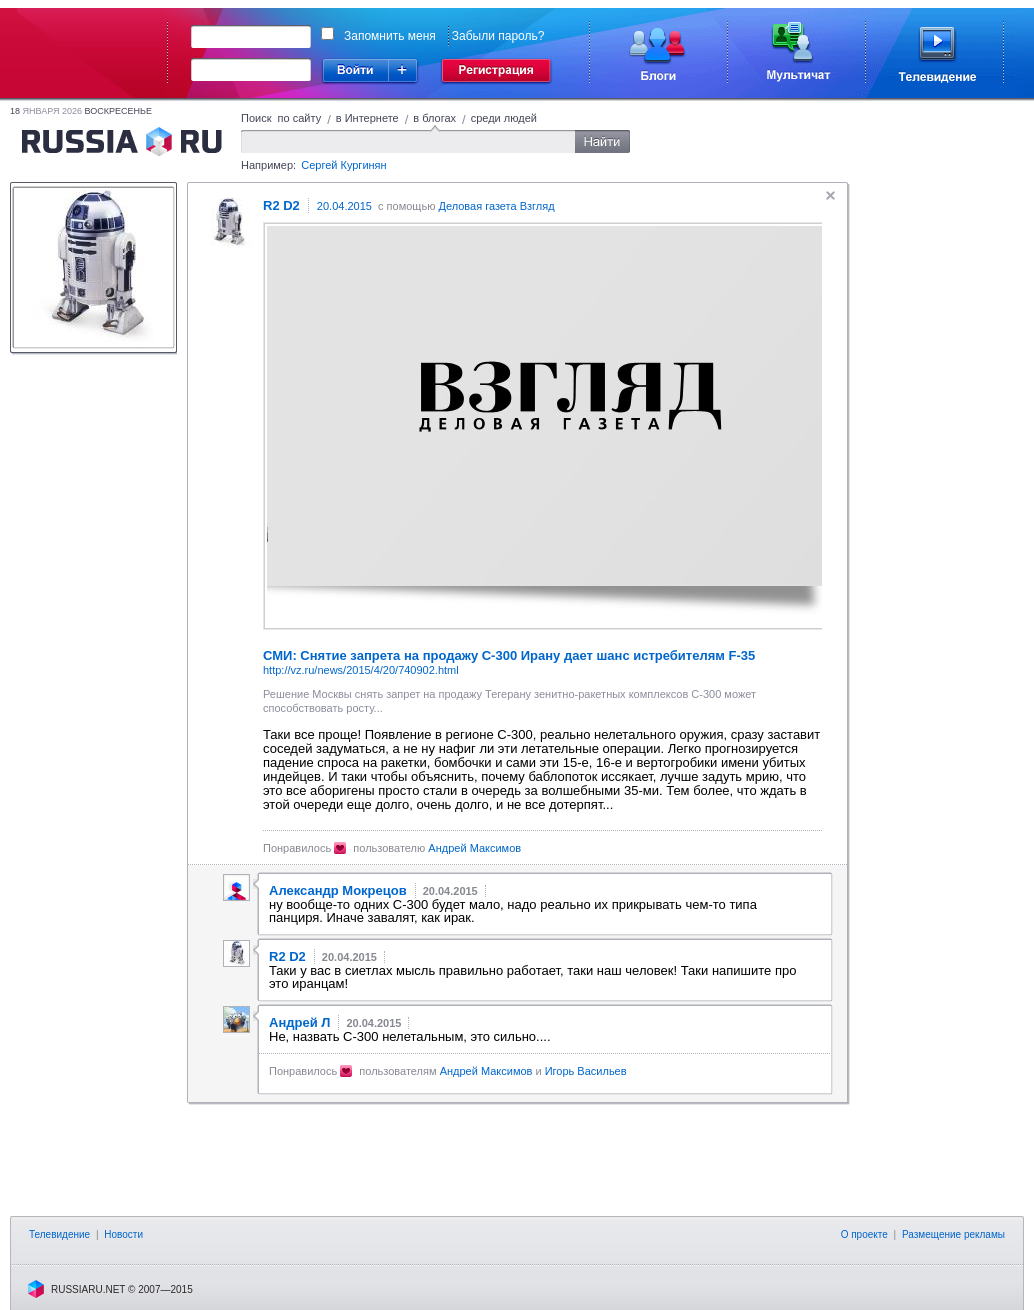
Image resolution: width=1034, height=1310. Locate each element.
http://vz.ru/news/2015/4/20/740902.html (361, 670)
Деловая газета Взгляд (496, 206)
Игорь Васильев (586, 1071)
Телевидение (59, 1234)
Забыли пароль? (498, 36)
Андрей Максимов (474, 848)
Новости (123, 1234)
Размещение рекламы (953, 1234)
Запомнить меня (390, 36)
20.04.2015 (344, 206)
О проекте (864, 1234)
